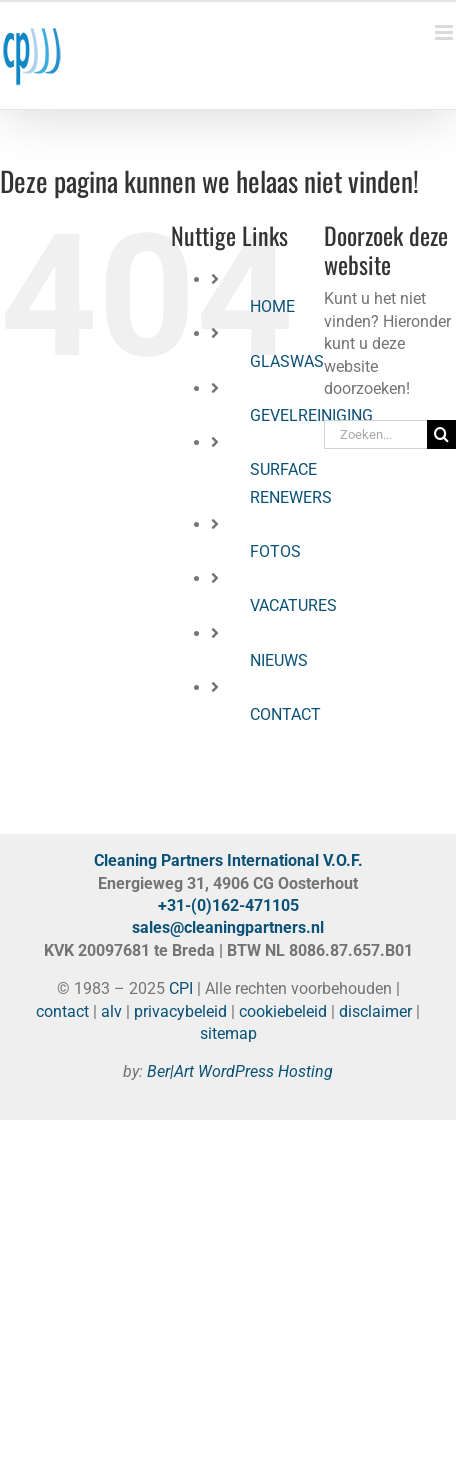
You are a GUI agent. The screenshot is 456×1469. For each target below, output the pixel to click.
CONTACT (285, 714)
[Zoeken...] (375, 434)
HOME (272, 306)
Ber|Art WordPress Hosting (240, 1071)
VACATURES (293, 605)
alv (111, 1011)
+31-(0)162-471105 (228, 905)
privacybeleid (180, 1011)
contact (62, 1011)
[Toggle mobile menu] (445, 32)
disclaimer (375, 1011)
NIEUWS (279, 660)
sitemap (228, 1033)
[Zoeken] (441, 434)
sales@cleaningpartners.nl (228, 927)
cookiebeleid (283, 1011)
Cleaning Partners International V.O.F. (228, 860)
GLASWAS (287, 361)
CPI (181, 988)
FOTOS (275, 551)
